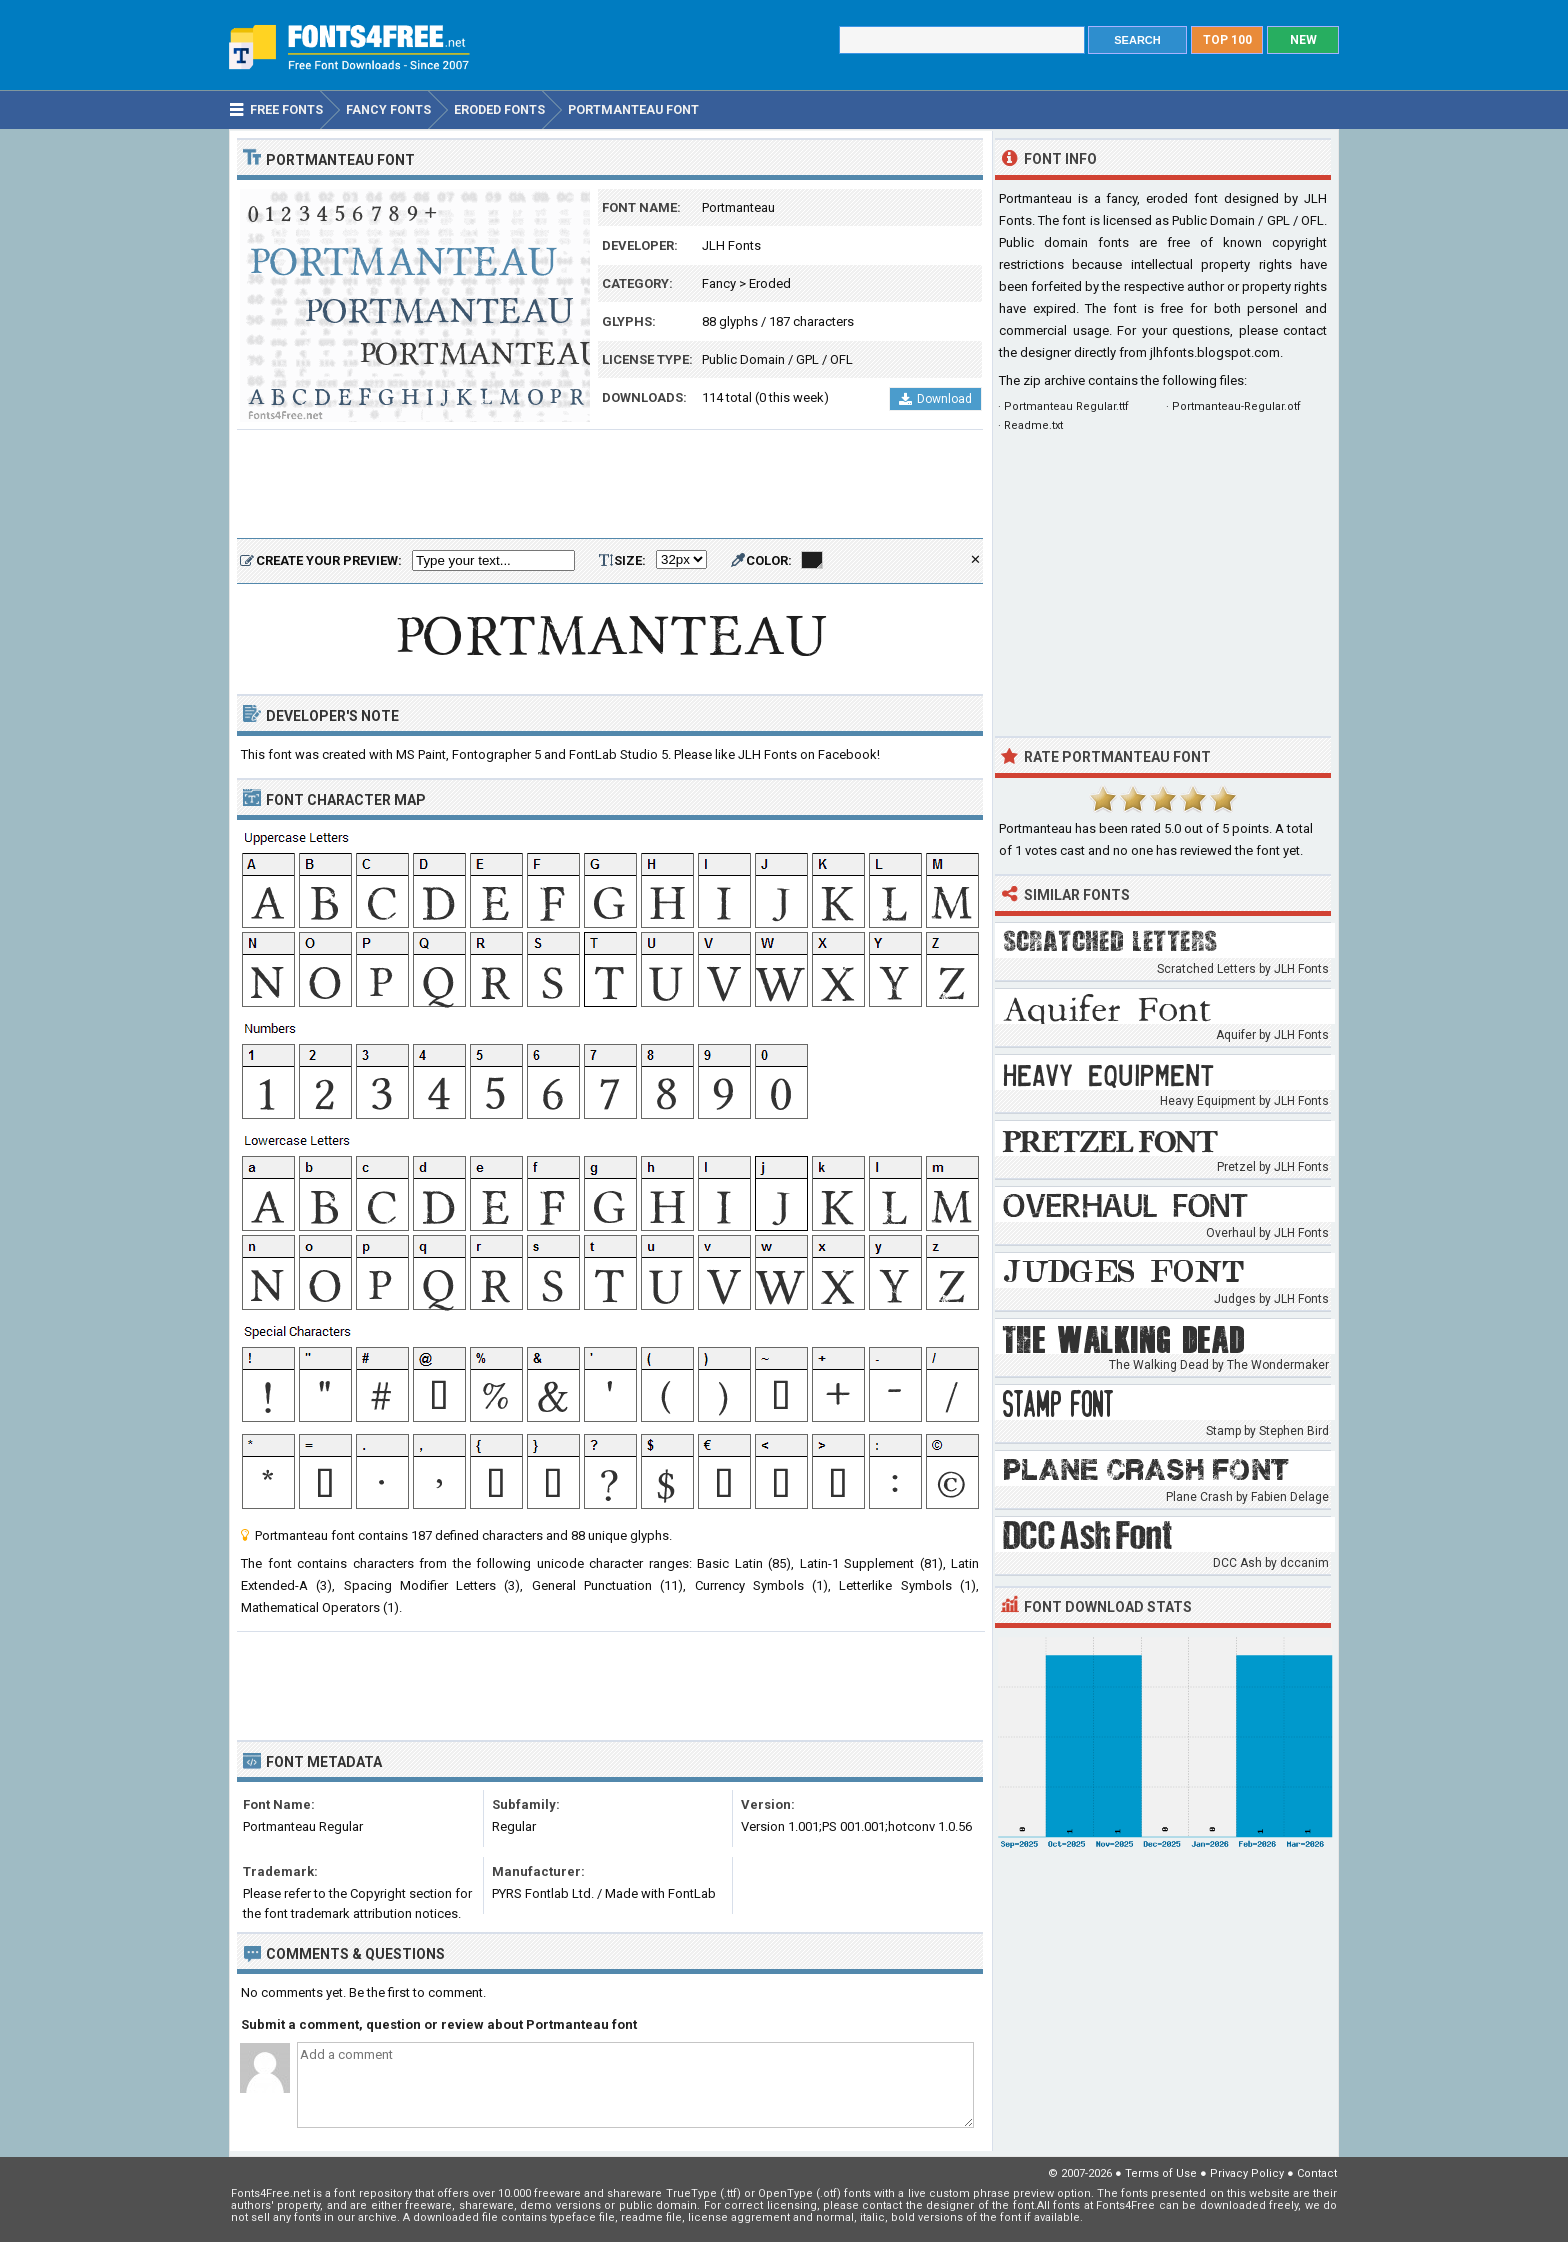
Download (935, 399)
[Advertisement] (610, 485)
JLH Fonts (731, 245)
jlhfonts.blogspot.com (1215, 352)
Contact (1317, 2173)
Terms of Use (1161, 2173)
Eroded (770, 283)
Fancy (719, 283)
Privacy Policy (1247, 2173)
